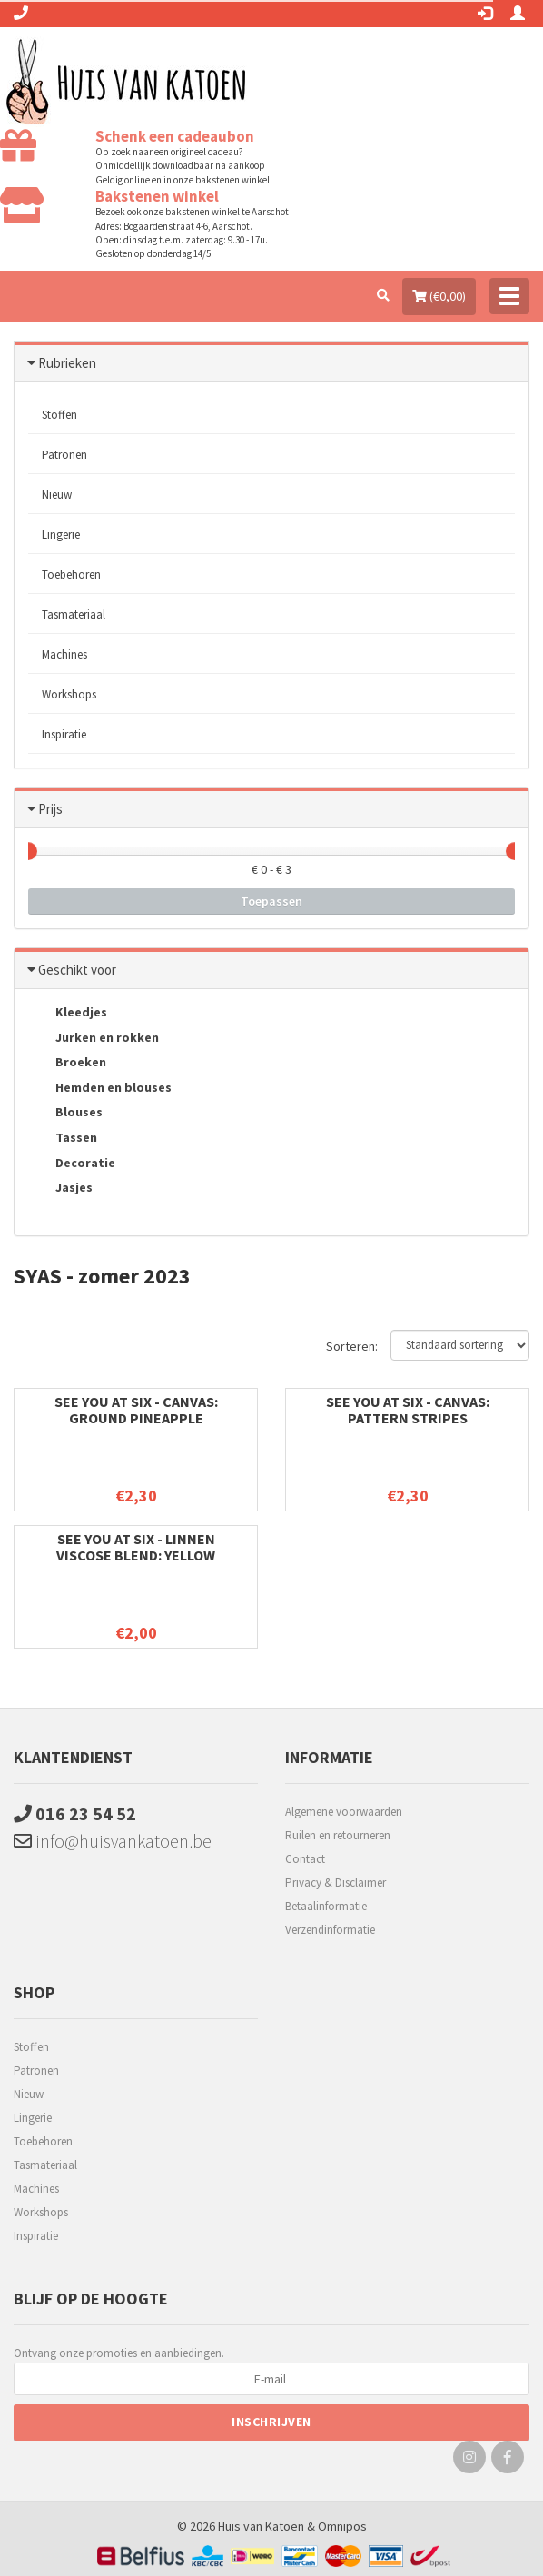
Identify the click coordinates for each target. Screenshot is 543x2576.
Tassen (62, 1139)
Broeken (67, 1064)
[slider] (28, 851)
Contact (305, 1859)
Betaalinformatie (326, 1906)
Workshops (69, 694)
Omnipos (342, 2526)
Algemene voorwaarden (343, 1811)
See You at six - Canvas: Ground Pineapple (136, 1409)
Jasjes (60, 1189)
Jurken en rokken (93, 1038)
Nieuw (57, 494)
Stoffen (59, 414)
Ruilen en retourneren (337, 1835)
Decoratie (71, 1164)
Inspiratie (64, 734)
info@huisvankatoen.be (113, 1840)
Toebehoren (71, 574)
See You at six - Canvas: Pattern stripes (407, 1409)
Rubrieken (67, 363)
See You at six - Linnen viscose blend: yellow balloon (135, 1555)
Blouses (65, 1114)
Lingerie (61, 534)
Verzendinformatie (330, 1929)
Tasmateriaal (73, 614)
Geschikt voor (77, 969)
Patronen (64, 454)
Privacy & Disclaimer (335, 1882)
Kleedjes (67, 1014)
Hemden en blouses (100, 1088)
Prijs (50, 808)
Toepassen (271, 901)
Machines (64, 654)
